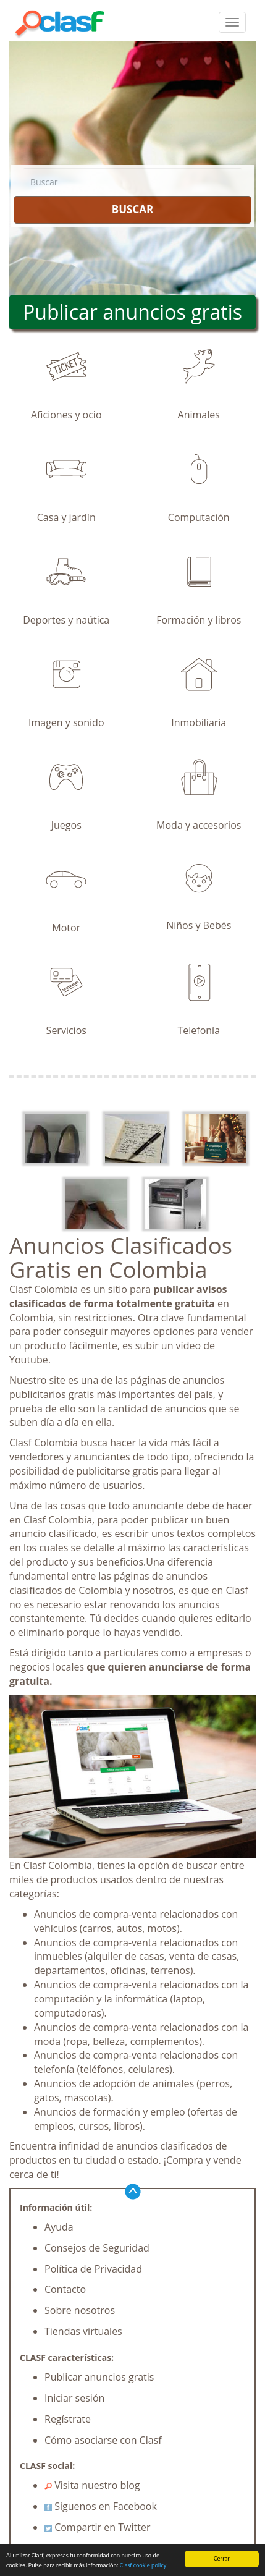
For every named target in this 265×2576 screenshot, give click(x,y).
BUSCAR (132, 209)
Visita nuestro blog (92, 2485)
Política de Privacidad (93, 2269)
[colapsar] (232, 22)
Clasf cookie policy (143, 2565)
